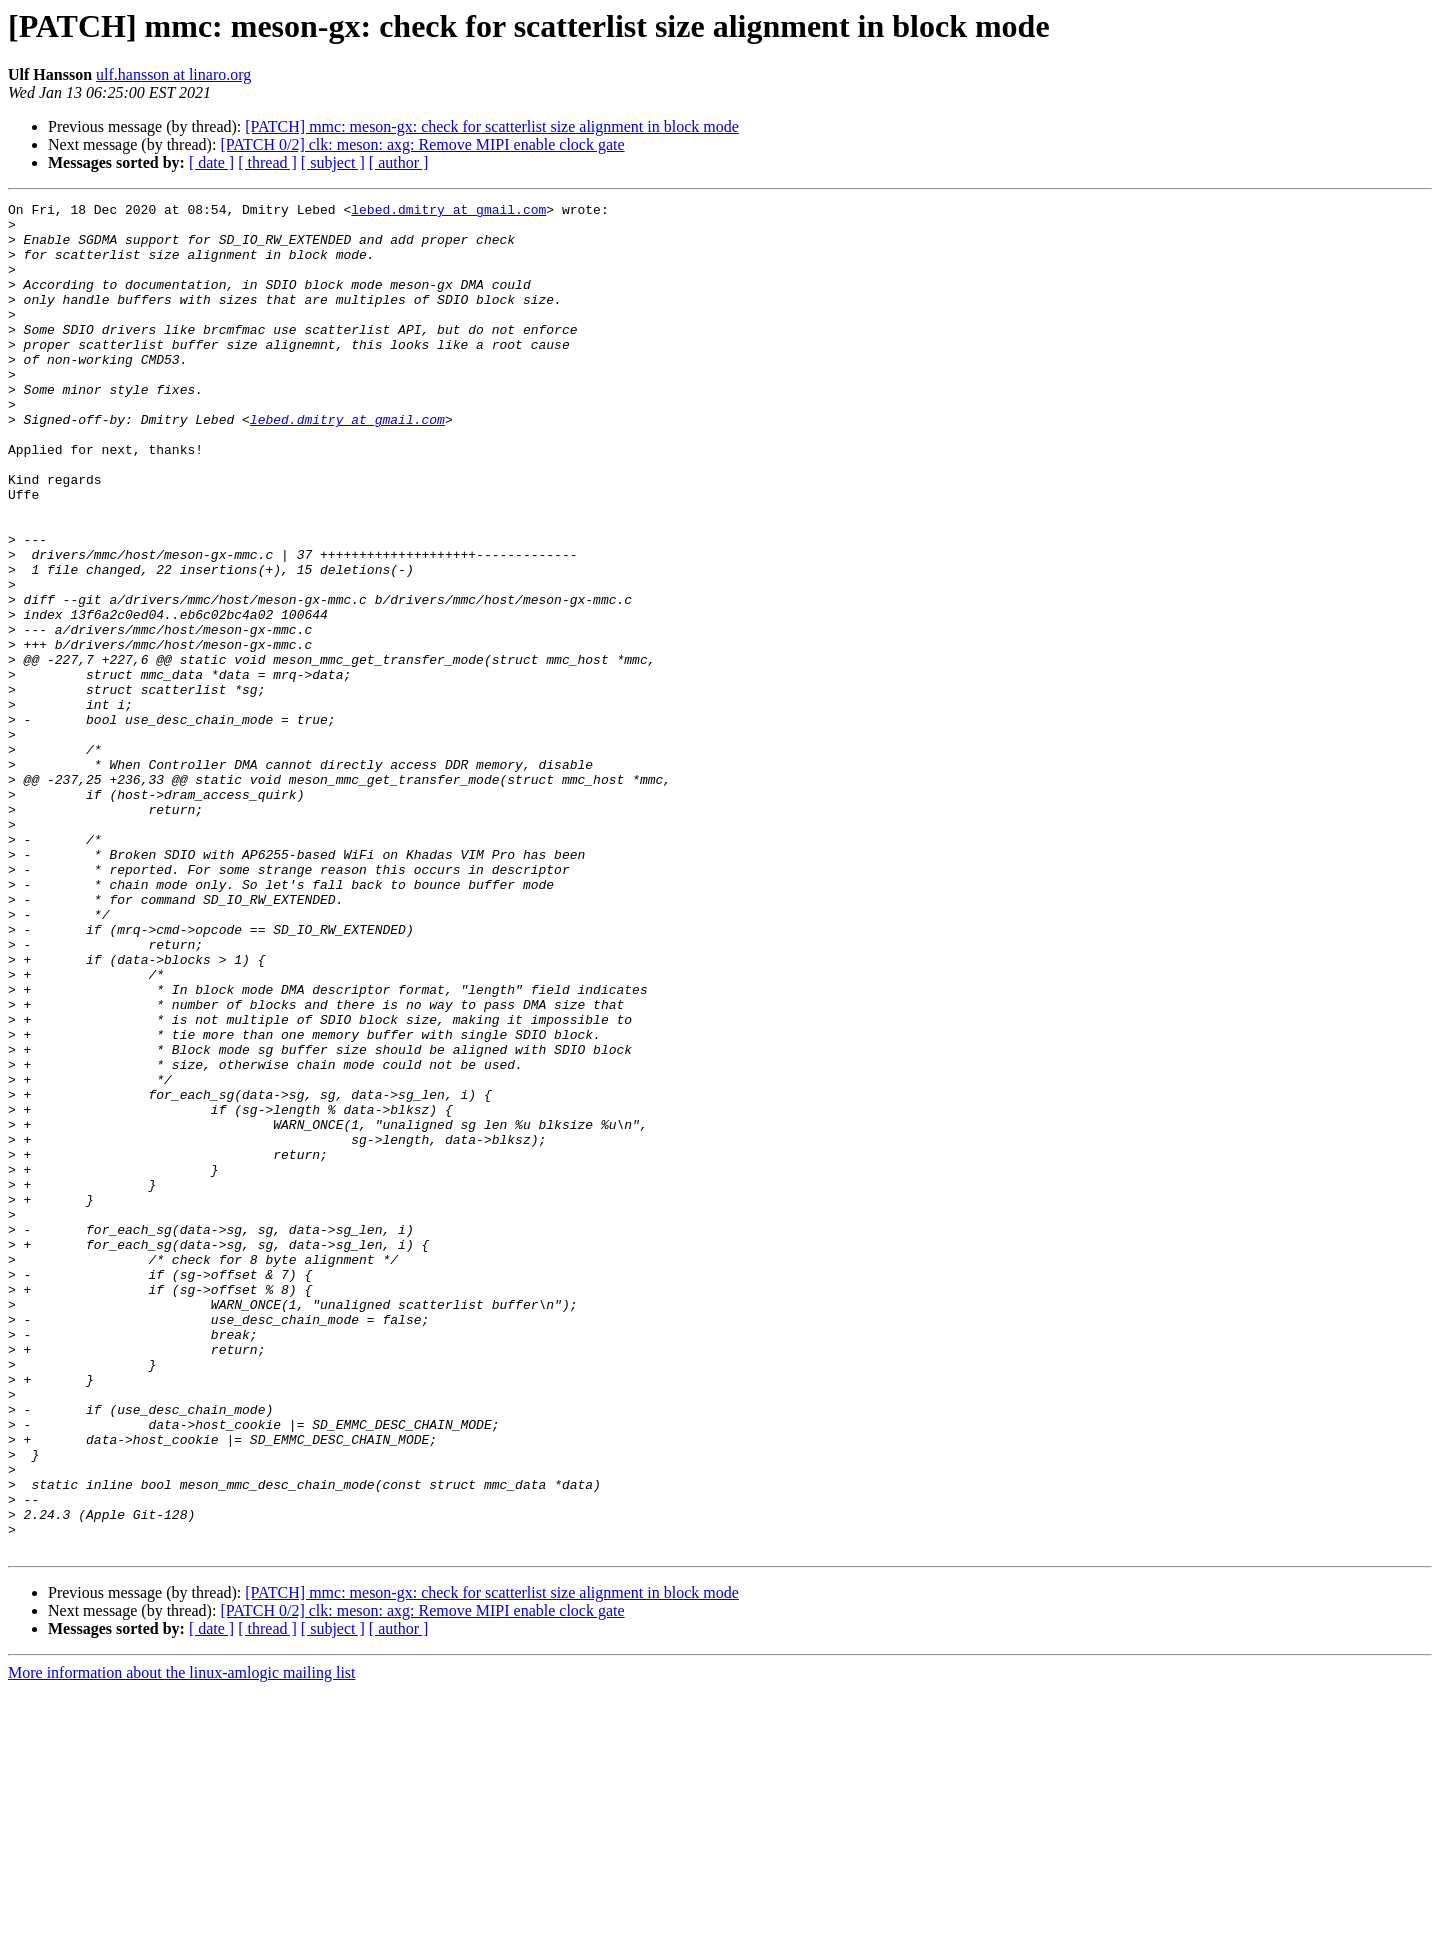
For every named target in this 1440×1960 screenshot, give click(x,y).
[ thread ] (267, 162)
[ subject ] (333, 162)
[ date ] (211, 162)
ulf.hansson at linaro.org (173, 74)
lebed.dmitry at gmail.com (448, 212)
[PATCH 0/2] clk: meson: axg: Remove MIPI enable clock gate (422, 144)
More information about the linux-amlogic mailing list (182, 1942)
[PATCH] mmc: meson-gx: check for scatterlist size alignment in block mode (492, 126)
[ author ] (399, 162)
